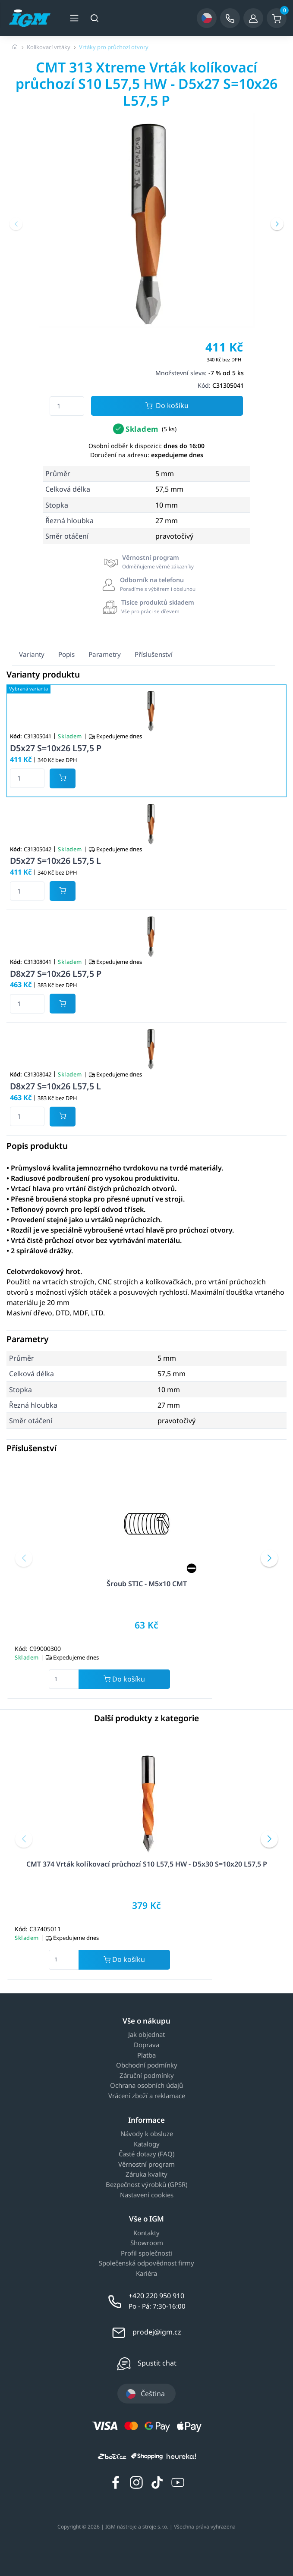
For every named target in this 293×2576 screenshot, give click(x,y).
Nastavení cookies (146, 2195)
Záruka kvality (146, 2174)
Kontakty (146, 2233)
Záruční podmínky (147, 2075)
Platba (146, 2055)
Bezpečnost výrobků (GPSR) (146, 2184)
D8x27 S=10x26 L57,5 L (55, 1086)
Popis (66, 654)
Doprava (146, 2045)
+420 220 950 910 (156, 2295)
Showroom (146, 2243)
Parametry (104, 654)
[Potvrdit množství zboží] (63, 778)
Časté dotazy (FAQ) (146, 2154)
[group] (146, 220)
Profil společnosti (146, 2253)
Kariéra (146, 2273)
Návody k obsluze (146, 2133)
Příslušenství (154, 654)
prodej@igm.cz (156, 2332)
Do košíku (167, 406)
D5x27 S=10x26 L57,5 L (55, 860)
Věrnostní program (146, 2164)
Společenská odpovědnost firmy (146, 2263)
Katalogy (147, 2144)
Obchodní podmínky (146, 2065)
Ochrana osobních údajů (146, 2085)
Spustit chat (157, 2363)
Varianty (31, 654)
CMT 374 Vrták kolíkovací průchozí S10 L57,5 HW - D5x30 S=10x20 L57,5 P (146, 1864)
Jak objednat (146, 2034)
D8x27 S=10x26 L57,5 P (55, 973)
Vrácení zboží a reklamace (146, 2096)
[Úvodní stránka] (15, 47)
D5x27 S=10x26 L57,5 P (55, 748)
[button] (15, 223)
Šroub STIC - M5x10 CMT (147, 1583)
